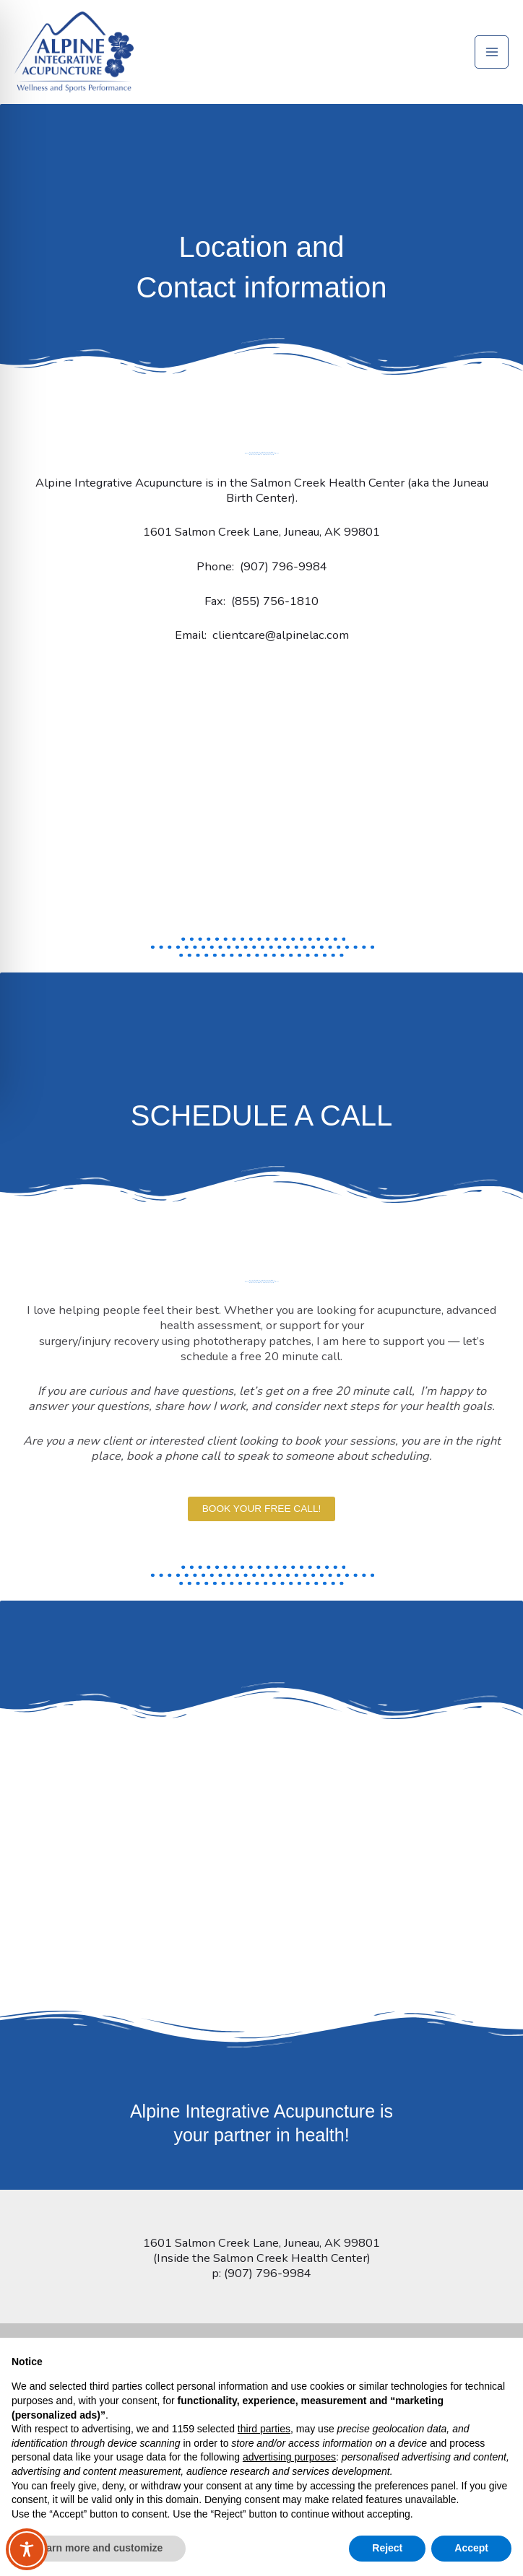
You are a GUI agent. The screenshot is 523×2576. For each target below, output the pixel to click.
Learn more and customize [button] (99, 2548)
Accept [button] (471, 2548)
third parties (264, 2428)
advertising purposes (289, 2457)
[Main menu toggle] (492, 61)
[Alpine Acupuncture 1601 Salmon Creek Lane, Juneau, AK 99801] (261, 823)
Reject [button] (387, 2548)
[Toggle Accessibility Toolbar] (26, 2549)
